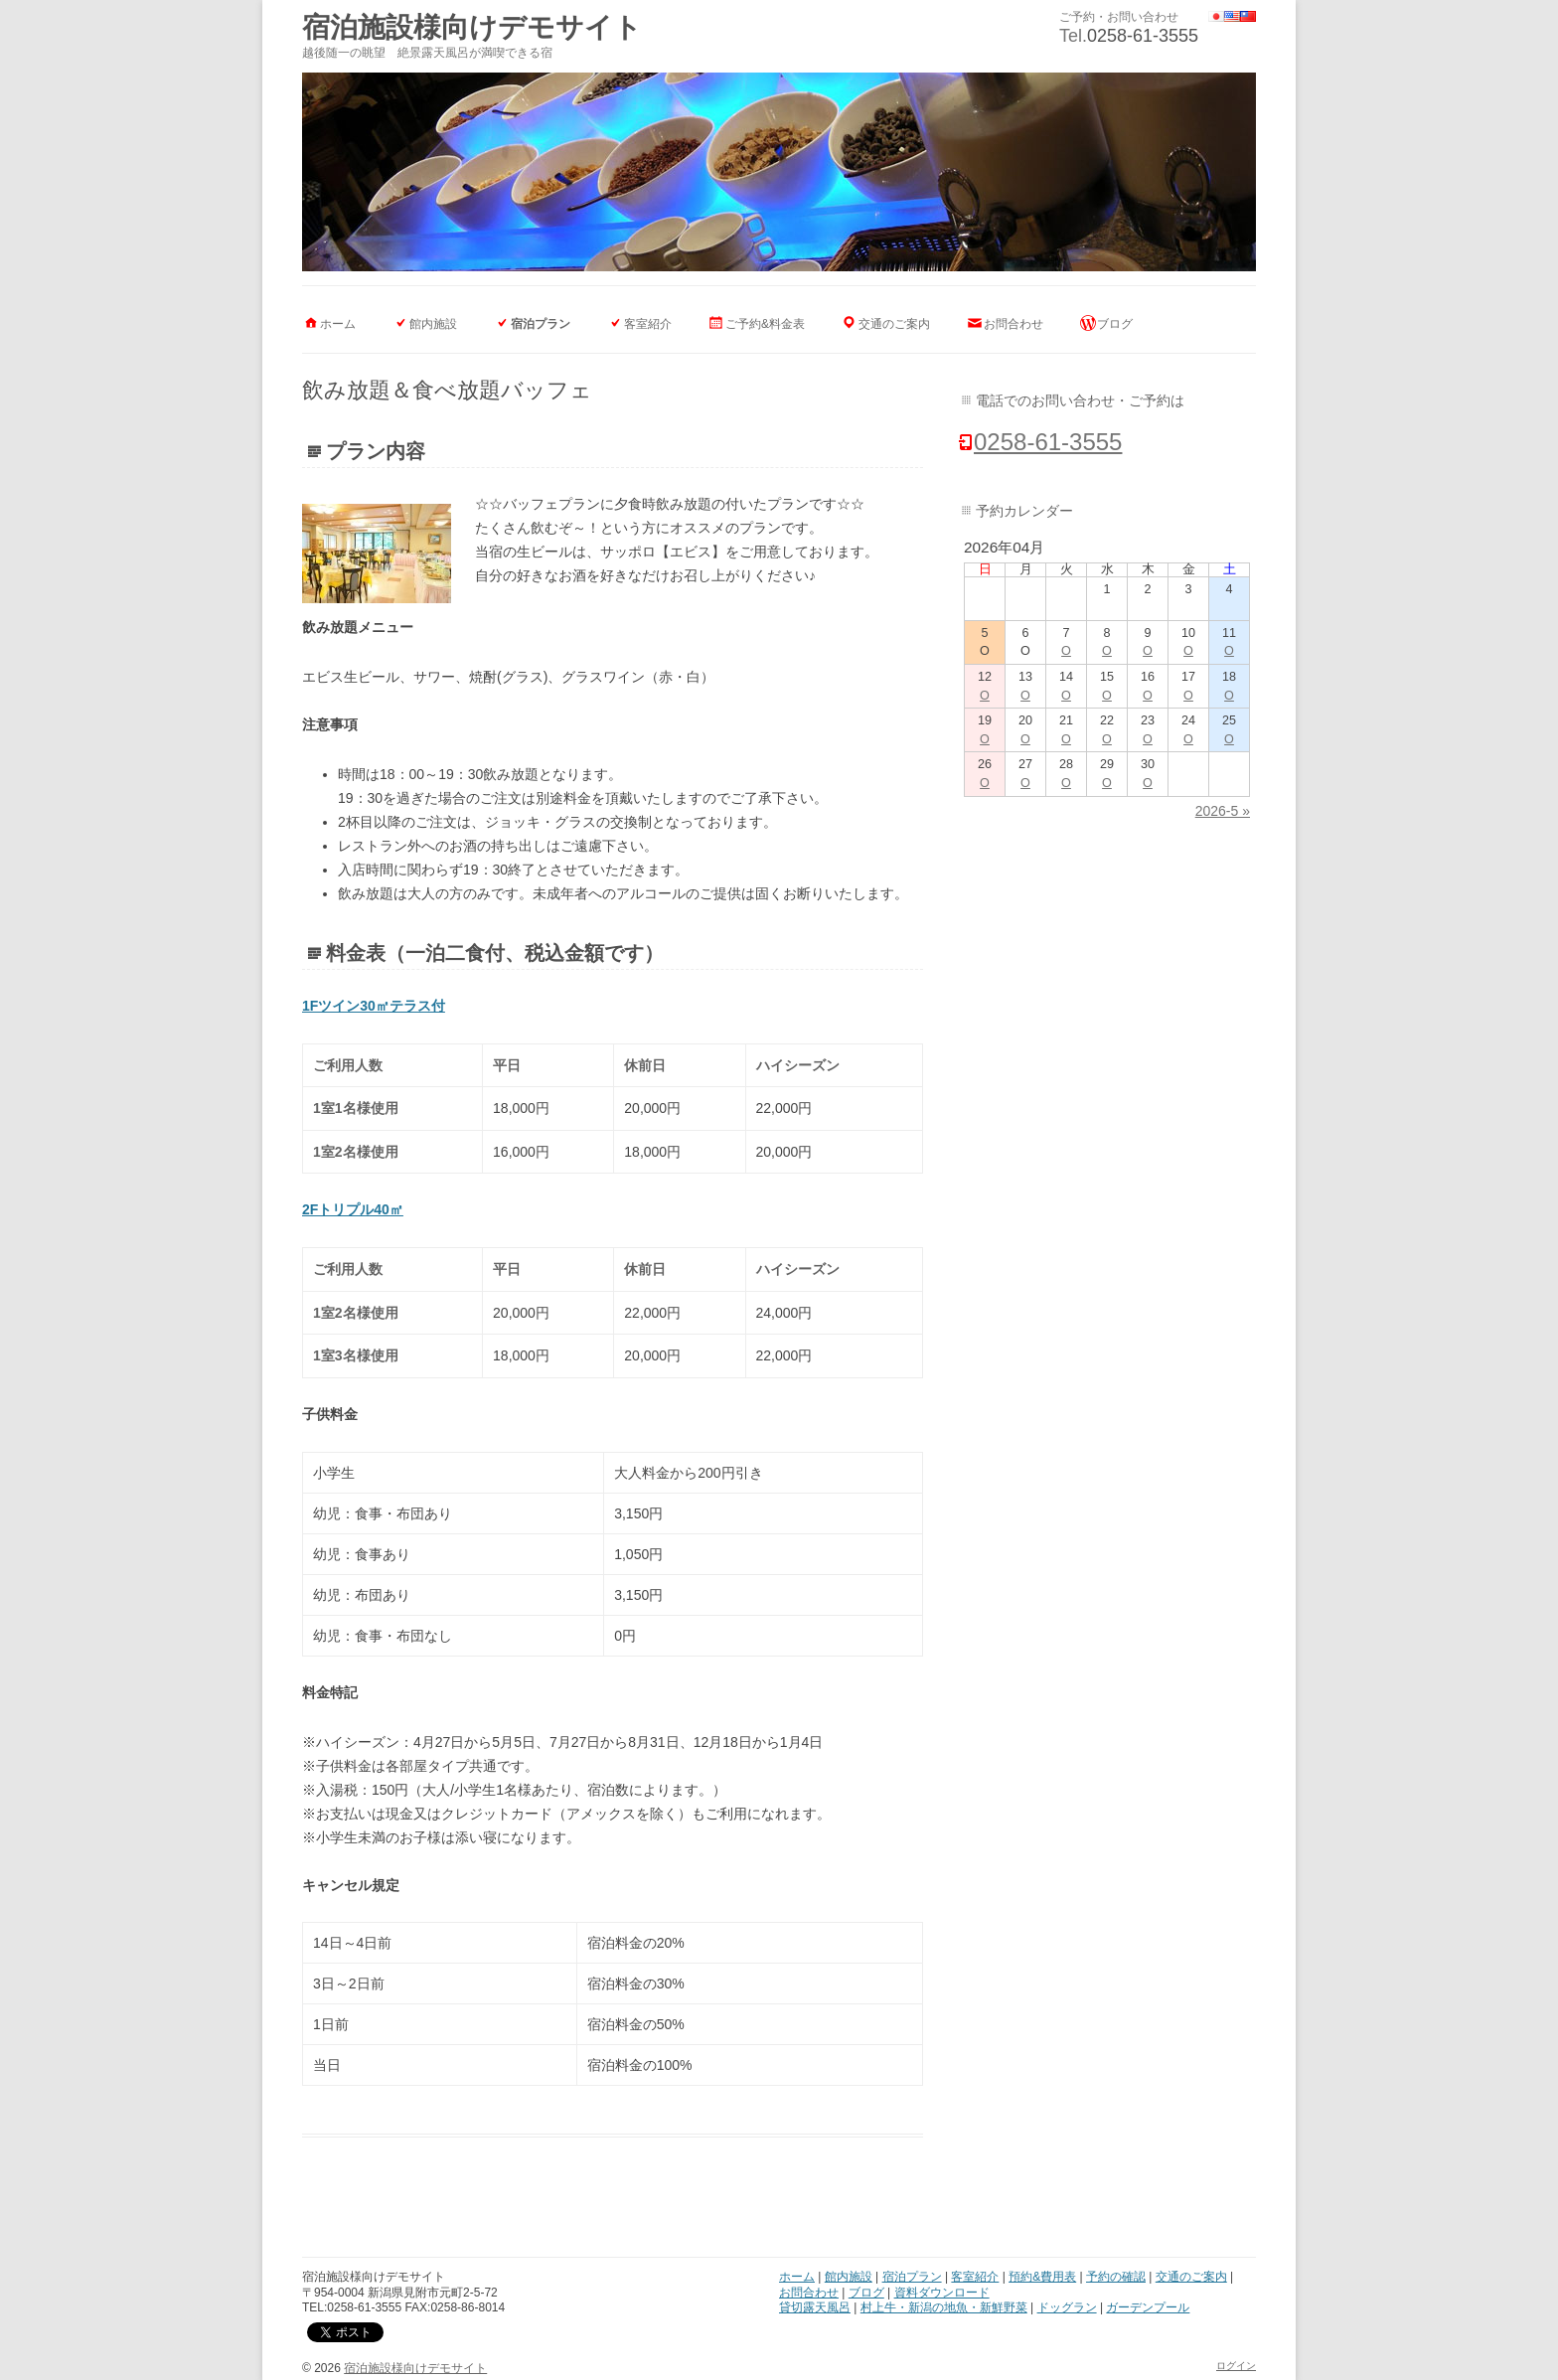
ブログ (1115, 324)
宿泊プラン (540, 324)
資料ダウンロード (942, 2293)
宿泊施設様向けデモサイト (472, 27)
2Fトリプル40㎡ (352, 1209)
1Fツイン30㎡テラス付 (373, 1006)
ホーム (338, 324)
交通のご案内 (894, 324)
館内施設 (433, 324)
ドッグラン (1067, 2307)
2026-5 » (1222, 811)
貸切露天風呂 (815, 2307)
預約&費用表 (1042, 2277)
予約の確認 (1116, 2277)
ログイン (1236, 2365)
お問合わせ (1013, 324)
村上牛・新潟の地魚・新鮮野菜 (943, 2307)
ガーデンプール (1147, 2307)
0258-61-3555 (1142, 36)
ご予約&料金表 (765, 324)
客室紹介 (648, 324)
